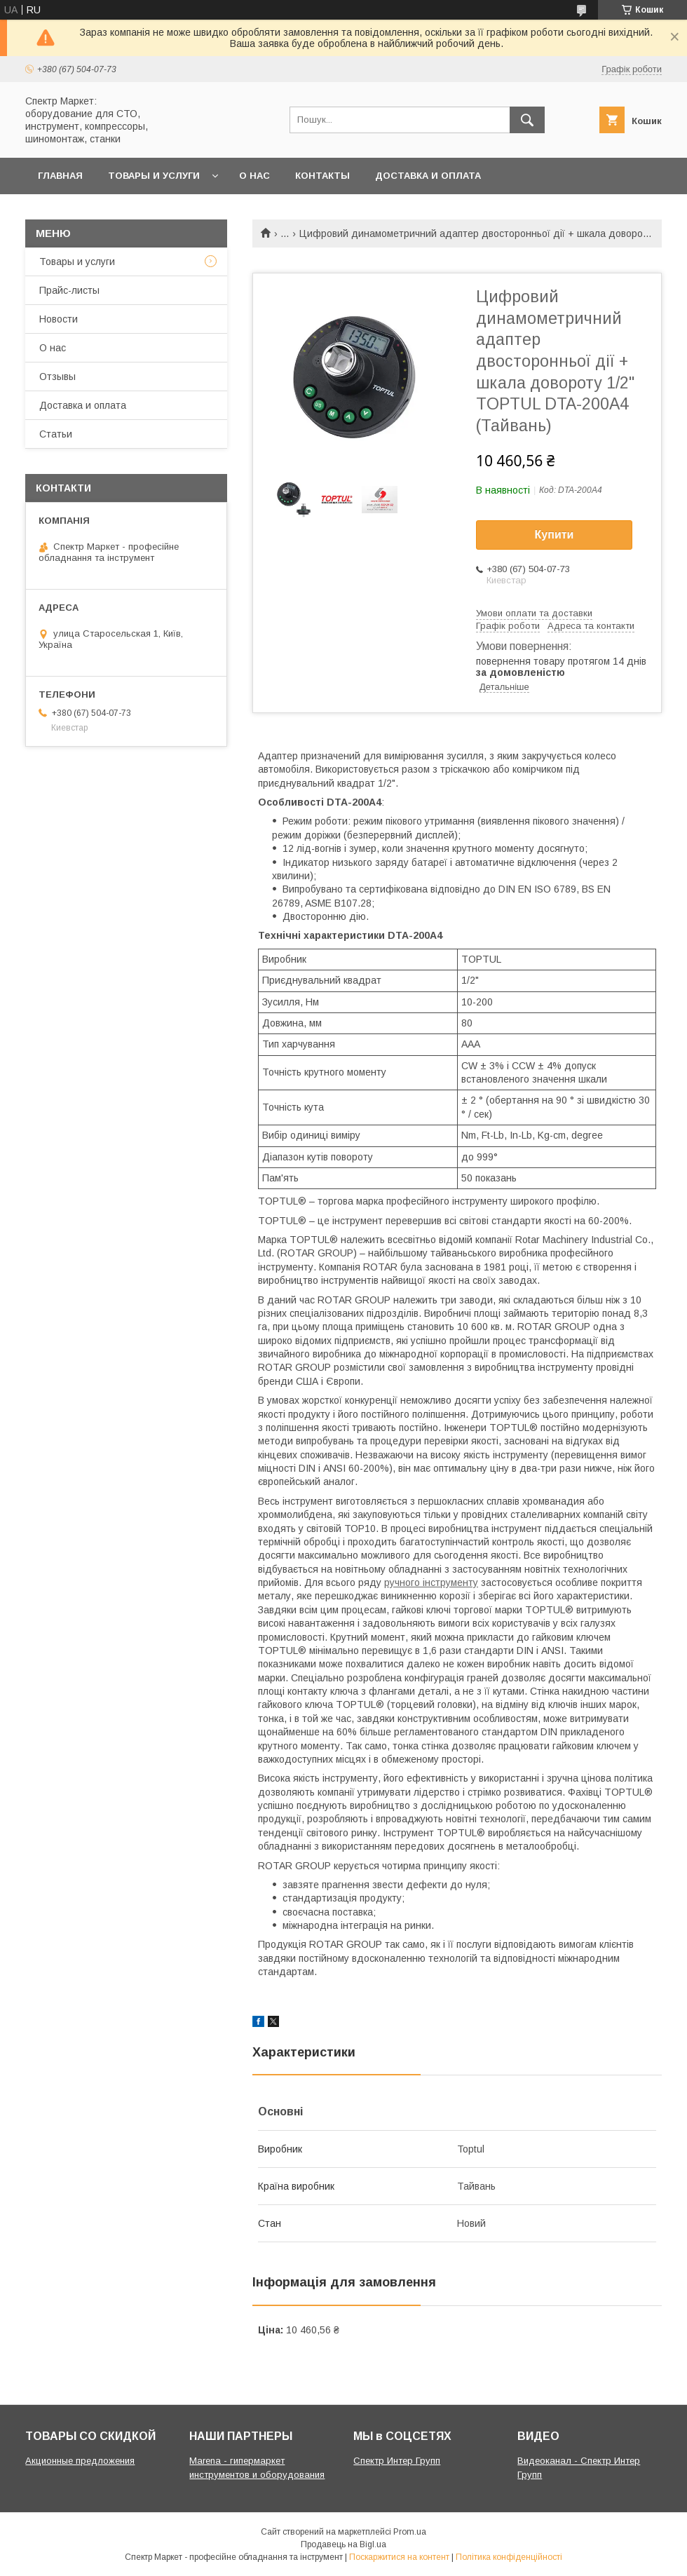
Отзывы (57, 376)
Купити (554, 535)
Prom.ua (409, 2532)
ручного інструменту (431, 1582)
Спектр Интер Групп (396, 2460)
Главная (60, 175)
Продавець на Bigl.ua (343, 2544)
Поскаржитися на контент (399, 2557)
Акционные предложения (80, 2460)
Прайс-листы (69, 290)
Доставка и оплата (428, 175)
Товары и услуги (154, 175)
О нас (254, 175)
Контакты (322, 175)
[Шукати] (527, 120)
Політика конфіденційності (509, 2557)
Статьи (55, 434)
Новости (58, 319)
